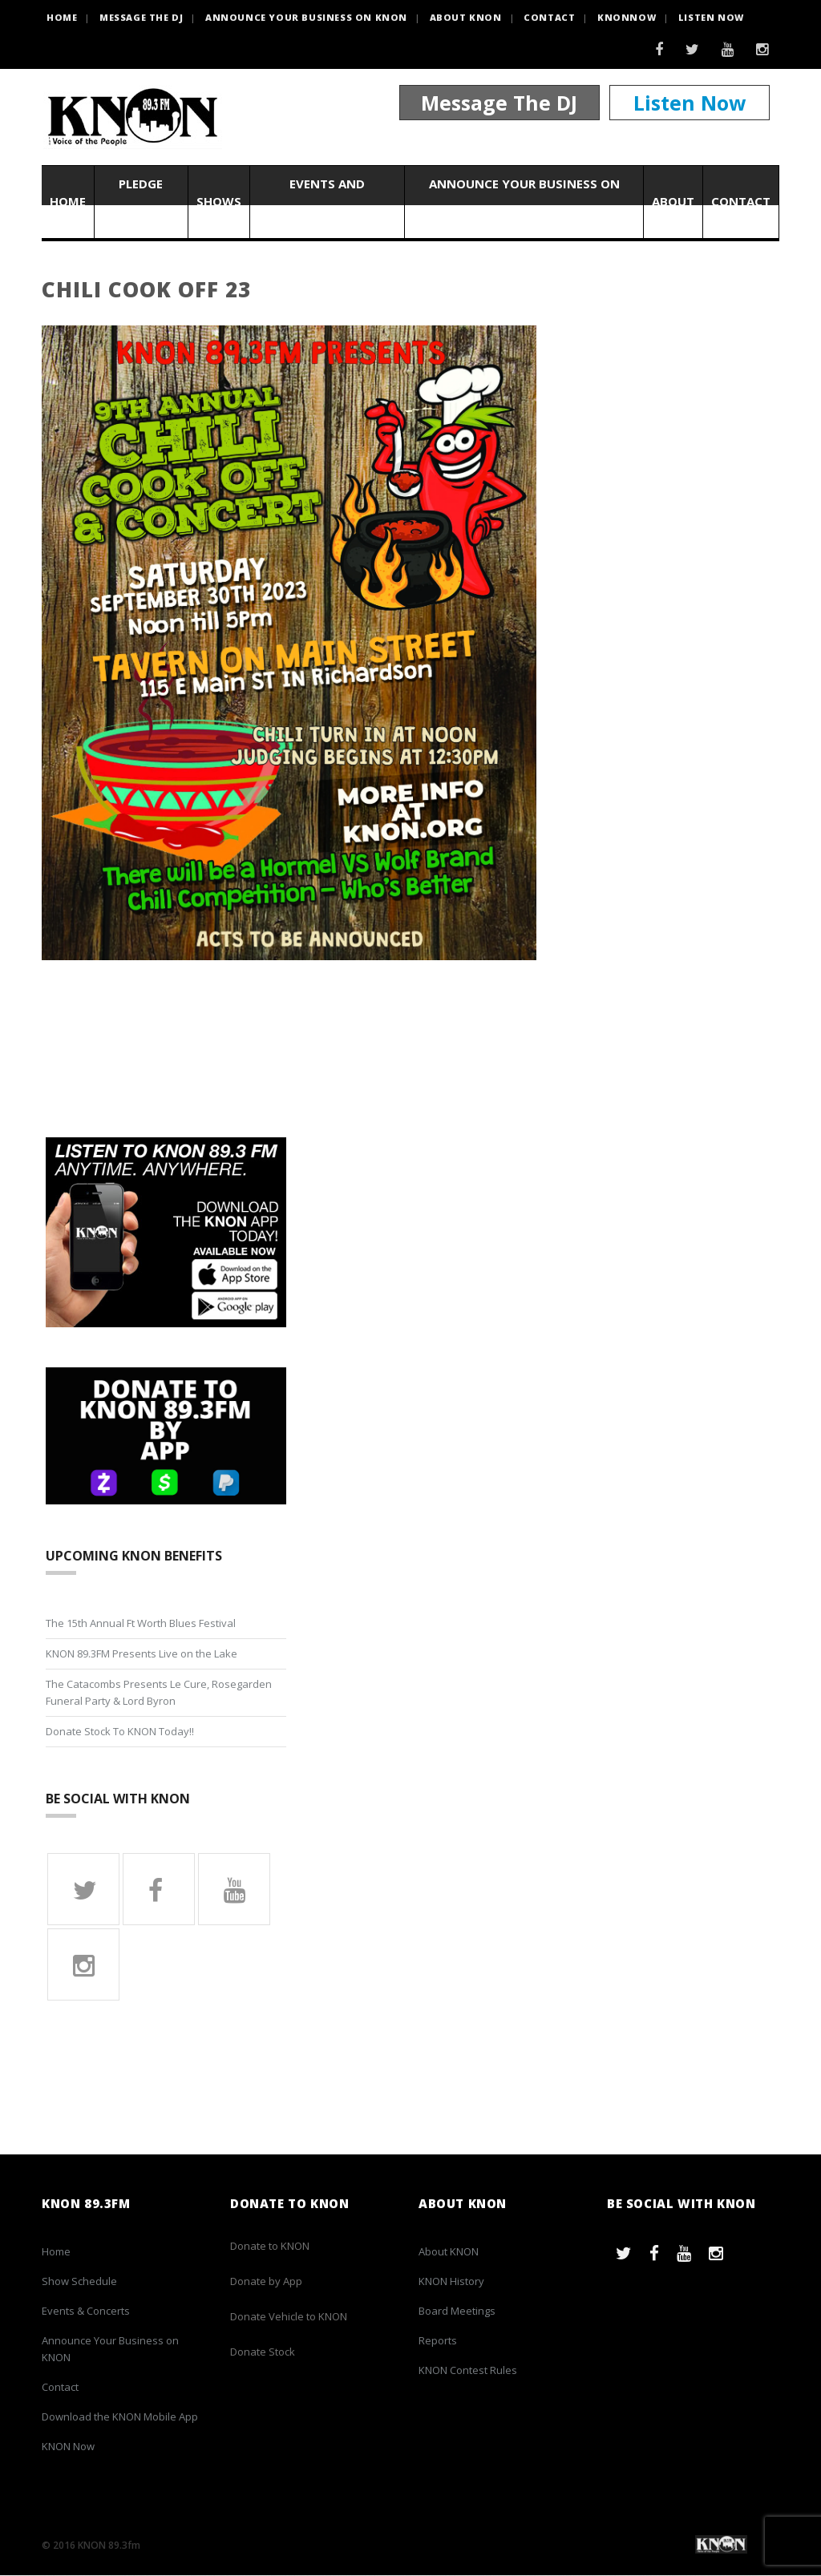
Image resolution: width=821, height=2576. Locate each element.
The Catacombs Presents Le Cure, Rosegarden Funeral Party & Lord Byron (159, 1692)
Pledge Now (141, 202)
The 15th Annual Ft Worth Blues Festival (141, 1623)
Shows (218, 202)
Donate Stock (262, 2352)
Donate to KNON (269, 2246)
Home (68, 202)
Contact (549, 17)
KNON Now (68, 2447)
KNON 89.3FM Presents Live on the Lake (141, 1653)
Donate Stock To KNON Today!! (120, 1731)
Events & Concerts (86, 2311)
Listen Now (711, 17)
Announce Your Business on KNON (306, 17)
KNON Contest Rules (468, 2371)
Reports (438, 2341)
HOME (62, 17)
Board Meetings (457, 2311)
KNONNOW (626, 17)
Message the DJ (141, 17)
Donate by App (266, 2282)
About (673, 202)
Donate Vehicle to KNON (288, 2317)
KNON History (451, 2282)
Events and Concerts (327, 202)
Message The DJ (499, 102)
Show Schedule (79, 2282)
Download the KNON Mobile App (120, 2417)
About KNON (466, 17)
